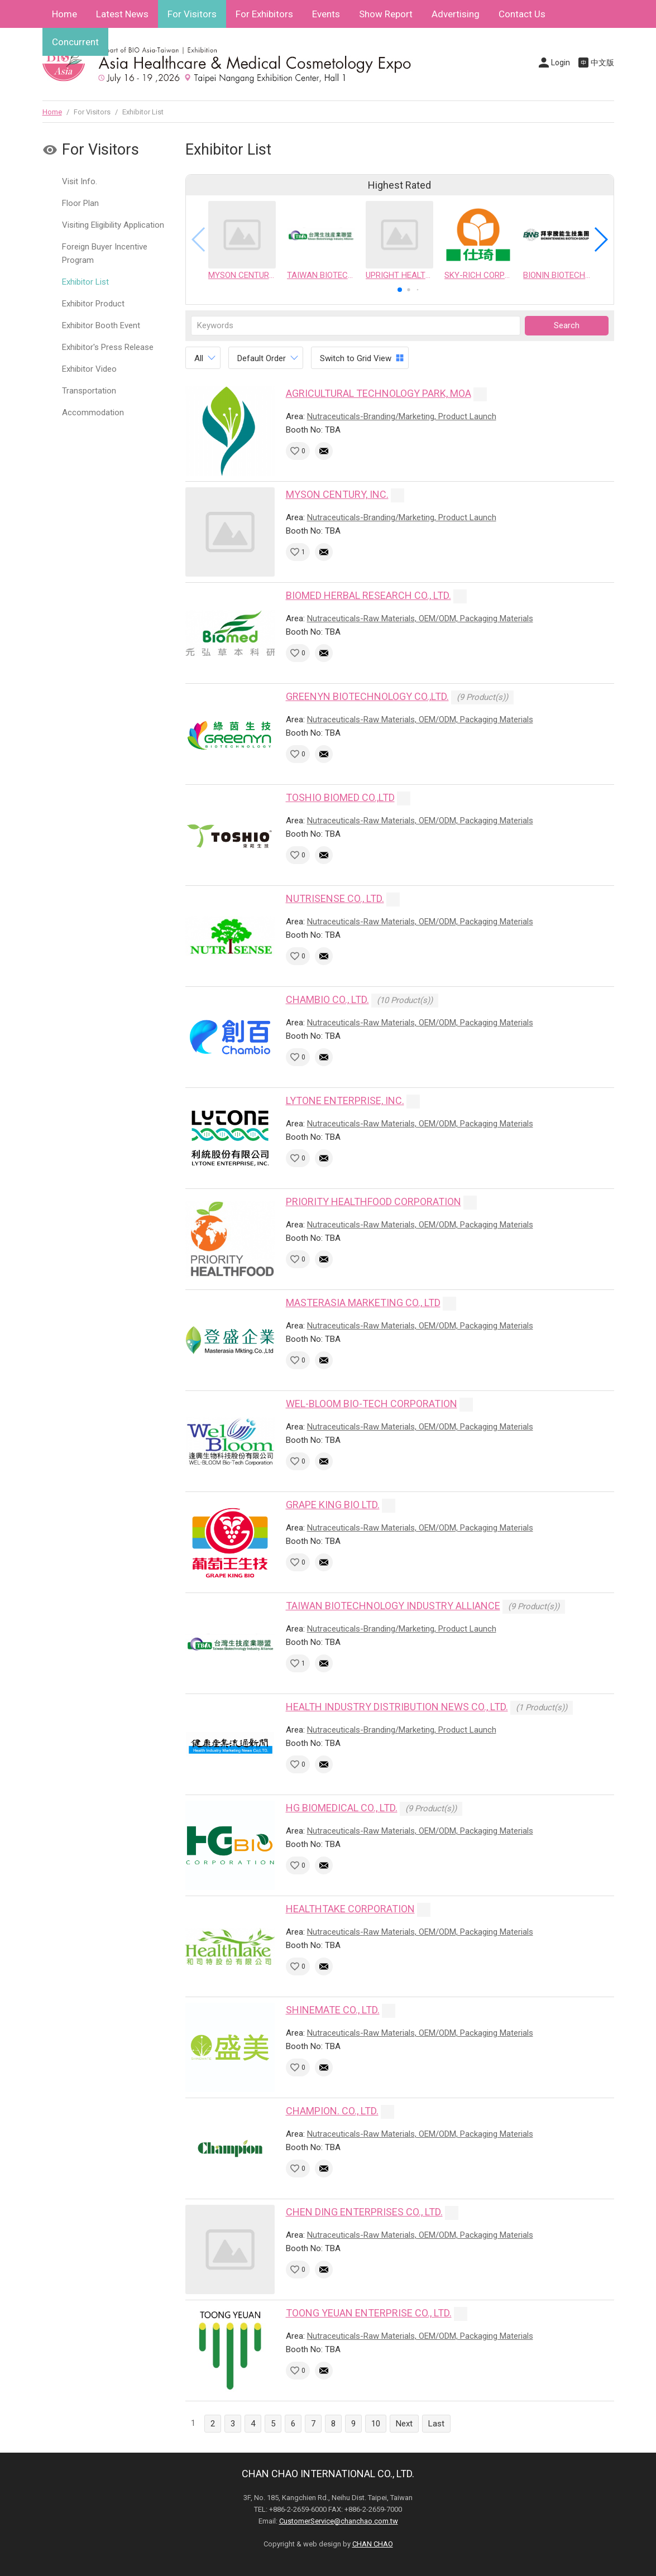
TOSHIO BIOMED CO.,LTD (340, 797)
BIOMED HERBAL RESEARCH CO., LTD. (368, 595)
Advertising (456, 14)
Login (560, 62)
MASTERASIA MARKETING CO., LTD (363, 1302)
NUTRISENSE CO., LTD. (335, 898)
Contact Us (522, 14)
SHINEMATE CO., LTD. (333, 2010)
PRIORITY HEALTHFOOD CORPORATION (373, 1201)
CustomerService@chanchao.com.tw (338, 2521)
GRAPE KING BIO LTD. (333, 1504)
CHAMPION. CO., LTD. (332, 2111)
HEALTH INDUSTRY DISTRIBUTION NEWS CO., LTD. (397, 1706)
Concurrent (75, 41)
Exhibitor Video (89, 369)
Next (404, 2424)
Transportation (89, 391)
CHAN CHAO (372, 2544)
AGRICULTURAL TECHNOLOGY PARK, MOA (378, 393)
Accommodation (93, 412)
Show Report (386, 14)
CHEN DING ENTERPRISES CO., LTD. (364, 2212)
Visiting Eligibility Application (113, 225)
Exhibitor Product (93, 304)
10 (375, 2424)
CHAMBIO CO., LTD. (327, 999)
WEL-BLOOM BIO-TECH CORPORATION (371, 1403)
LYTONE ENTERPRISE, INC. (345, 1100)
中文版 (602, 62)
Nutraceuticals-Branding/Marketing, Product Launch (401, 416)
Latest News (122, 14)
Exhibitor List (85, 282)
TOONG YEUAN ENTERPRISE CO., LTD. (369, 2313)
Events (326, 14)
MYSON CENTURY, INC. (337, 494)
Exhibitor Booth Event (101, 325)
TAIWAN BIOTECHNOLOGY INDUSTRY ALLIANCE (393, 1605)
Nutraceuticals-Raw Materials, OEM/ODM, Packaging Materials (420, 618)
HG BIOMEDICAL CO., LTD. (342, 1808)
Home (64, 14)
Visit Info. (79, 181)
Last (436, 2424)
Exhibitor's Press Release (108, 347)
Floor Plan (80, 203)
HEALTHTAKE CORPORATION (350, 1909)
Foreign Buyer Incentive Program (104, 253)
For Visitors (192, 14)
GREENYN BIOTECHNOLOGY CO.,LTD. (367, 696)
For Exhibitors (264, 14)
